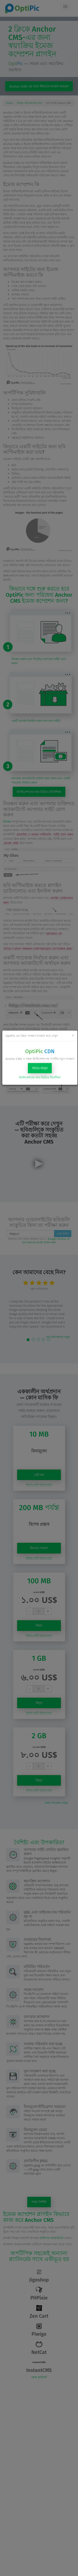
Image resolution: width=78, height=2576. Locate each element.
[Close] (73, 1035)
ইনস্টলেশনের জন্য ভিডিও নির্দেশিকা (40, 1077)
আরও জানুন (40, 1068)
